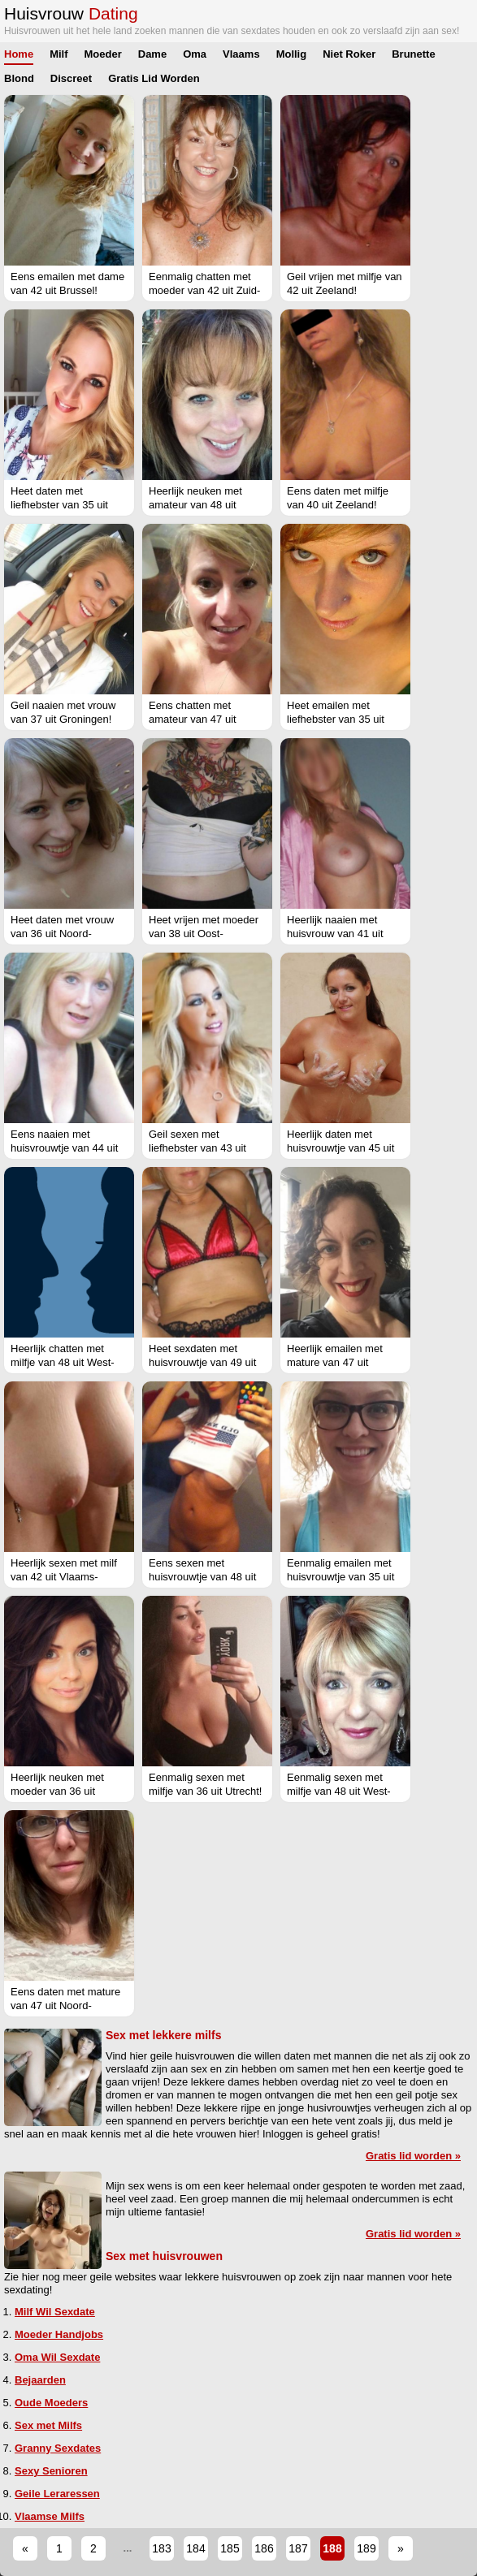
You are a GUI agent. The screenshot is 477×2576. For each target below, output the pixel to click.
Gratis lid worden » (413, 2156)
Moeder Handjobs (59, 2334)
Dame (152, 54)
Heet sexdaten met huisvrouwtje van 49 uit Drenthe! (202, 1362)
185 (229, 2548)
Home (18, 54)
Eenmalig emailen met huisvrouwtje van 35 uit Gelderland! (340, 1577)
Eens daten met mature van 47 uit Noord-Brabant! (65, 2005)
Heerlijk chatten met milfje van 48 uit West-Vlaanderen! (63, 1362)
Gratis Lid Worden (153, 78)
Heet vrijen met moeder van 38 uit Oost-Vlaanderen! (203, 933)
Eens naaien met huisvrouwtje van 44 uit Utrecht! (64, 1148)
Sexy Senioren (51, 2471)
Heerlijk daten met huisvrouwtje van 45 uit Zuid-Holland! (340, 1148)
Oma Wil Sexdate (57, 2357)
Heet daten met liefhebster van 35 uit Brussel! (59, 505)
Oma (194, 54)
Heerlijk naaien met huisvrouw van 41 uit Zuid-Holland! (335, 933)
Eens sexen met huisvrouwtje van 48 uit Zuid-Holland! (202, 1577)
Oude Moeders (51, 2403)
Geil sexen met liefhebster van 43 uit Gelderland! (197, 1148)
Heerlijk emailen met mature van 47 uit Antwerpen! (335, 1362)
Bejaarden (40, 2380)
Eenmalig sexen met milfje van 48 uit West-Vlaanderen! (339, 1791)
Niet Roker (349, 54)
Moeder (103, 54)
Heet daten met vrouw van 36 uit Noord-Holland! (62, 933)
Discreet (71, 78)
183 (161, 2548)
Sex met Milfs (48, 2425)
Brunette (413, 54)
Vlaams (241, 54)
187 (297, 2548)
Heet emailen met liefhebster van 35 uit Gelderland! (335, 719)
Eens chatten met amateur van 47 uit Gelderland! (192, 719)
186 (263, 2548)
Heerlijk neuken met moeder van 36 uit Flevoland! (57, 1791)
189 (366, 2548)
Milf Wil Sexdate (55, 2312)
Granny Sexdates (58, 2448)
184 (195, 2548)
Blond (19, 78)
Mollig (291, 54)
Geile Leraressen (57, 2493)
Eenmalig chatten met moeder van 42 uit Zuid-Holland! (204, 290)
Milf (58, 54)
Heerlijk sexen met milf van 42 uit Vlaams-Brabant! (64, 1577)
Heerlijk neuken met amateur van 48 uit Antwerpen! (195, 505)
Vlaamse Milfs (50, 2516)
